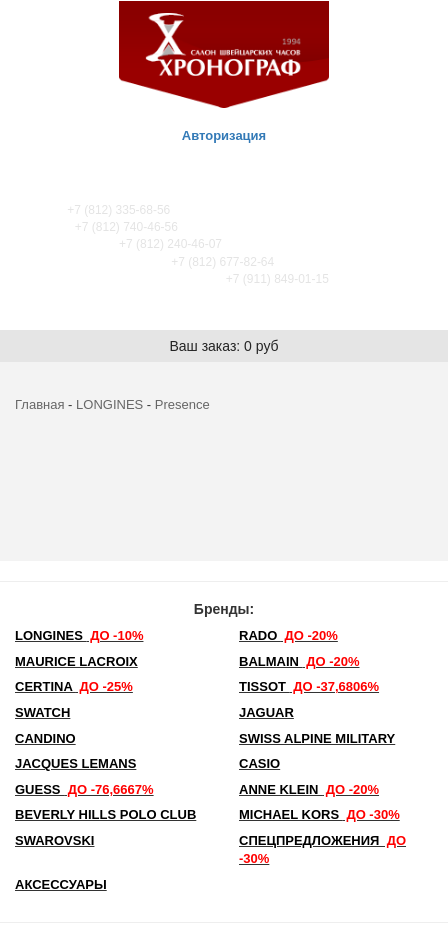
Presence (182, 404)
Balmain (299, 661)
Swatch (42, 712)
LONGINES (109, 404)
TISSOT (309, 686)
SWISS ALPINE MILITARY (317, 738)
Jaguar (266, 712)
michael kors (319, 814)
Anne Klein (309, 789)
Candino (45, 738)
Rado (288, 635)
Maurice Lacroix (76, 661)
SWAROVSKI (54, 840)
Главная (39, 404)
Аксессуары (61, 884)
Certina (74, 686)
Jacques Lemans (75, 763)
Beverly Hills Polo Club (105, 814)
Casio (259, 763)
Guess (84, 789)
